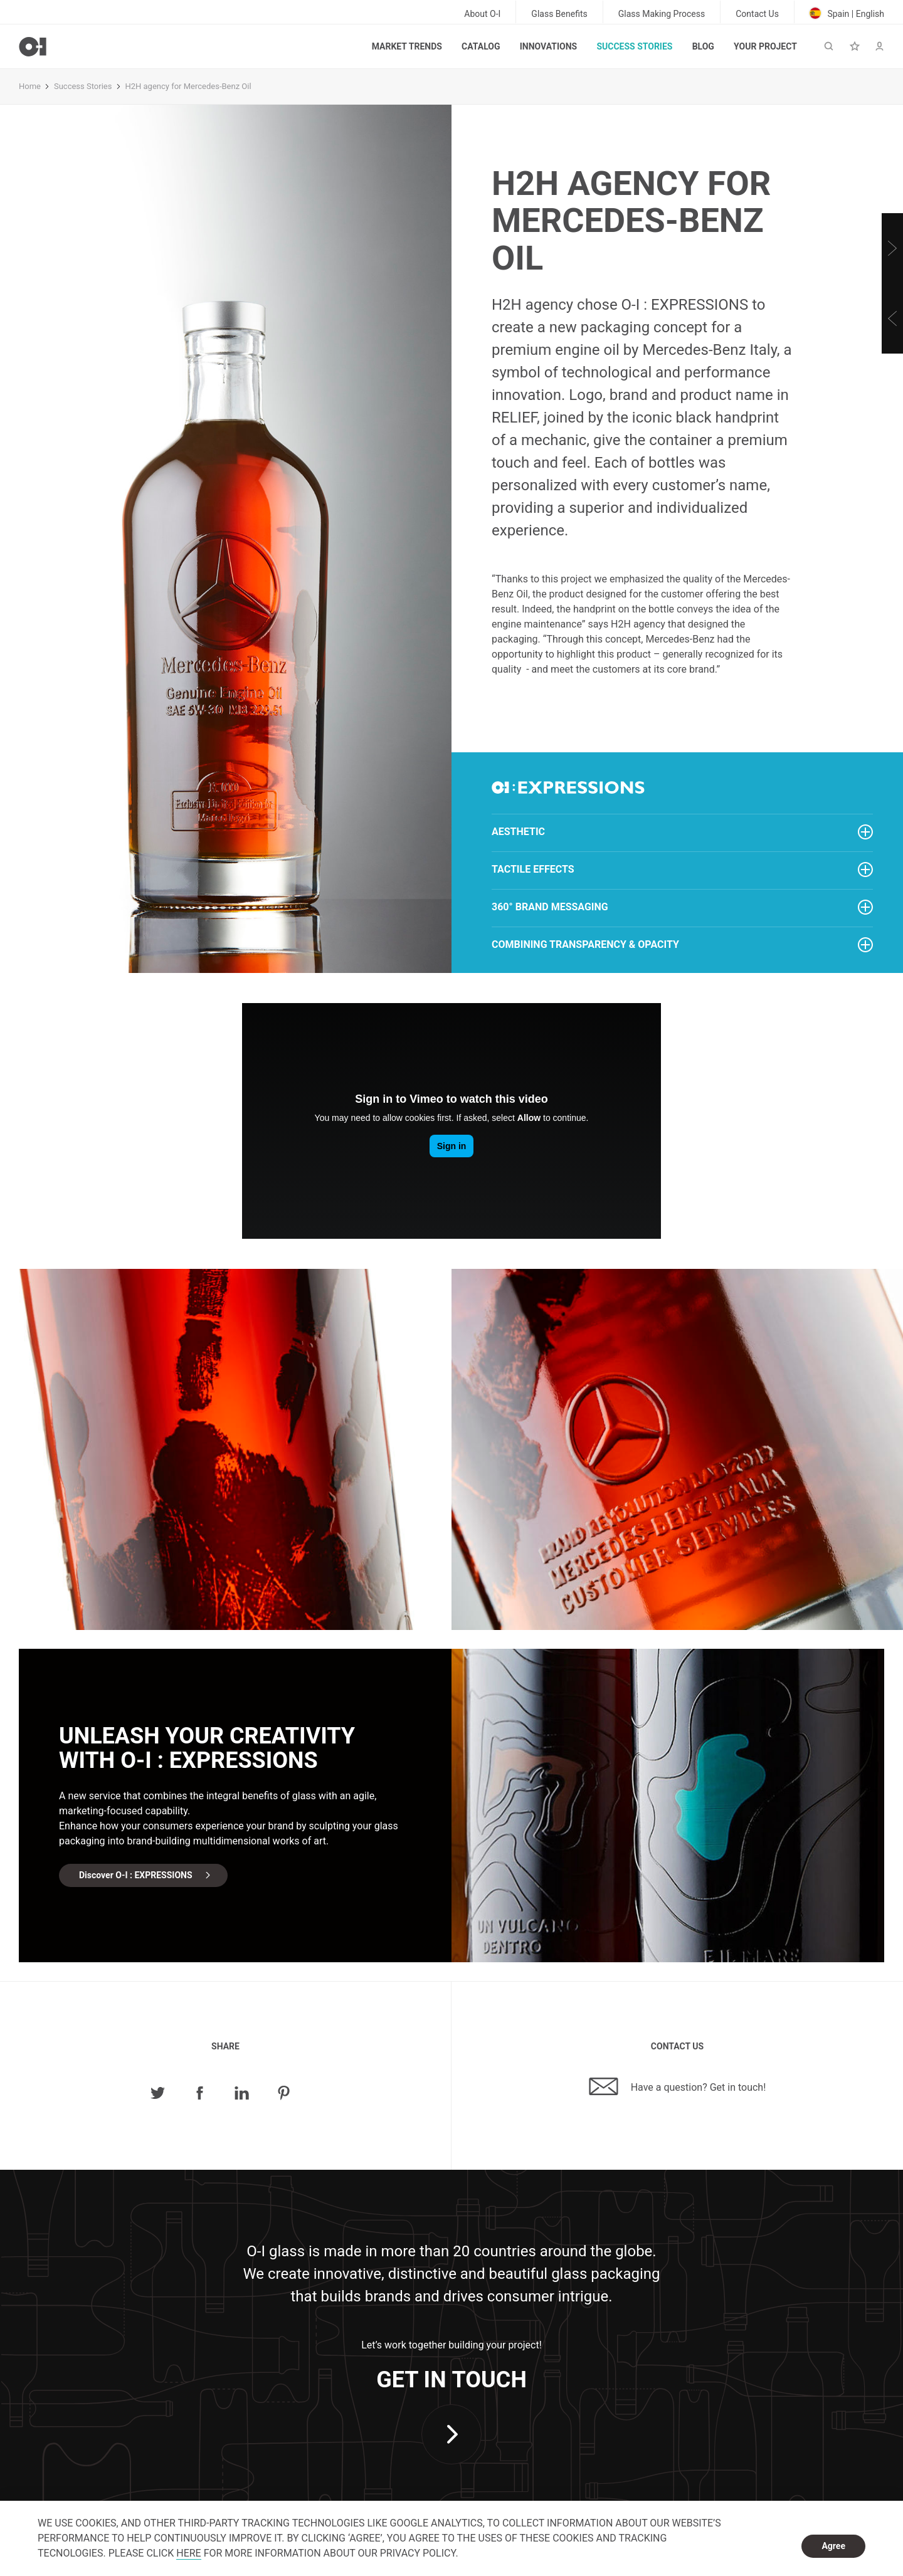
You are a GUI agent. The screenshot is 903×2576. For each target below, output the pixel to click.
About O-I (482, 14)
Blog (703, 46)
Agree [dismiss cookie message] (833, 2546)
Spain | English (847, 13)
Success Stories (634, 46)
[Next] (892, 248)
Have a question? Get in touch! (677, 2086)
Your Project (765, 46)
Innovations (548, 46)
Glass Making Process (661, 14)
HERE (188, 2553)
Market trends (407, 46)
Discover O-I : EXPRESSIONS (136, 1875)
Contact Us (757, 14)
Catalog (481, 46)
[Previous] (892, 318)
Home (30, 86)
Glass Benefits (559, 14)
